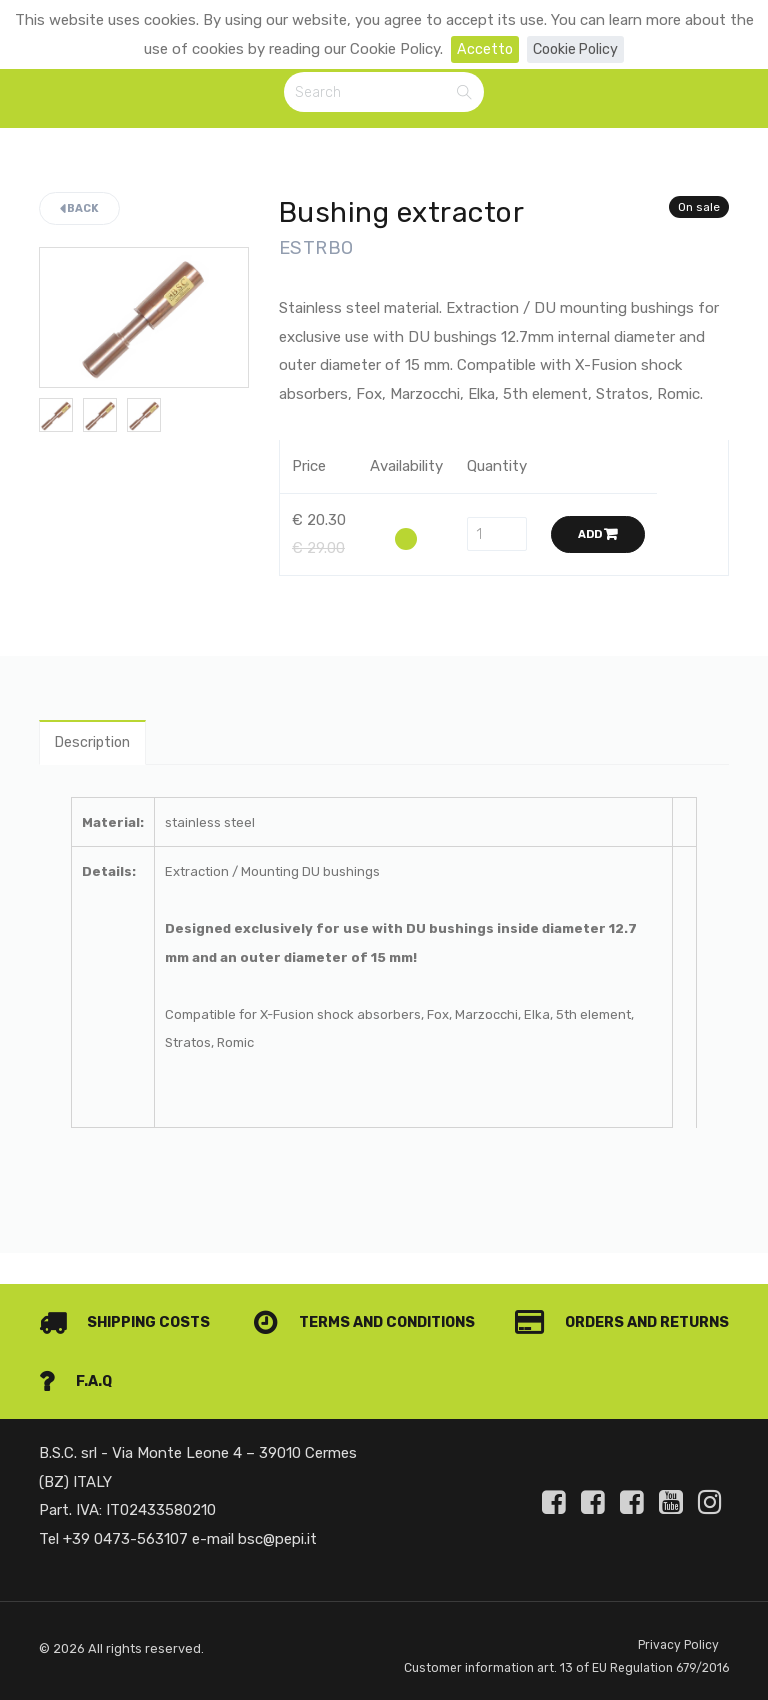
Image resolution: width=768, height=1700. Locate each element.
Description (96, 746)
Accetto (482, 49)
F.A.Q (691, 1354)
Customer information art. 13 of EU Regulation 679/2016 (537, 1655)
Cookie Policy (576, 49)
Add (598, 536)
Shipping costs (127, 1295)
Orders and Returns (151, 1354)
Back (79, 211)
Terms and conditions (611, 1295)
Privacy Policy (677, 1618)
